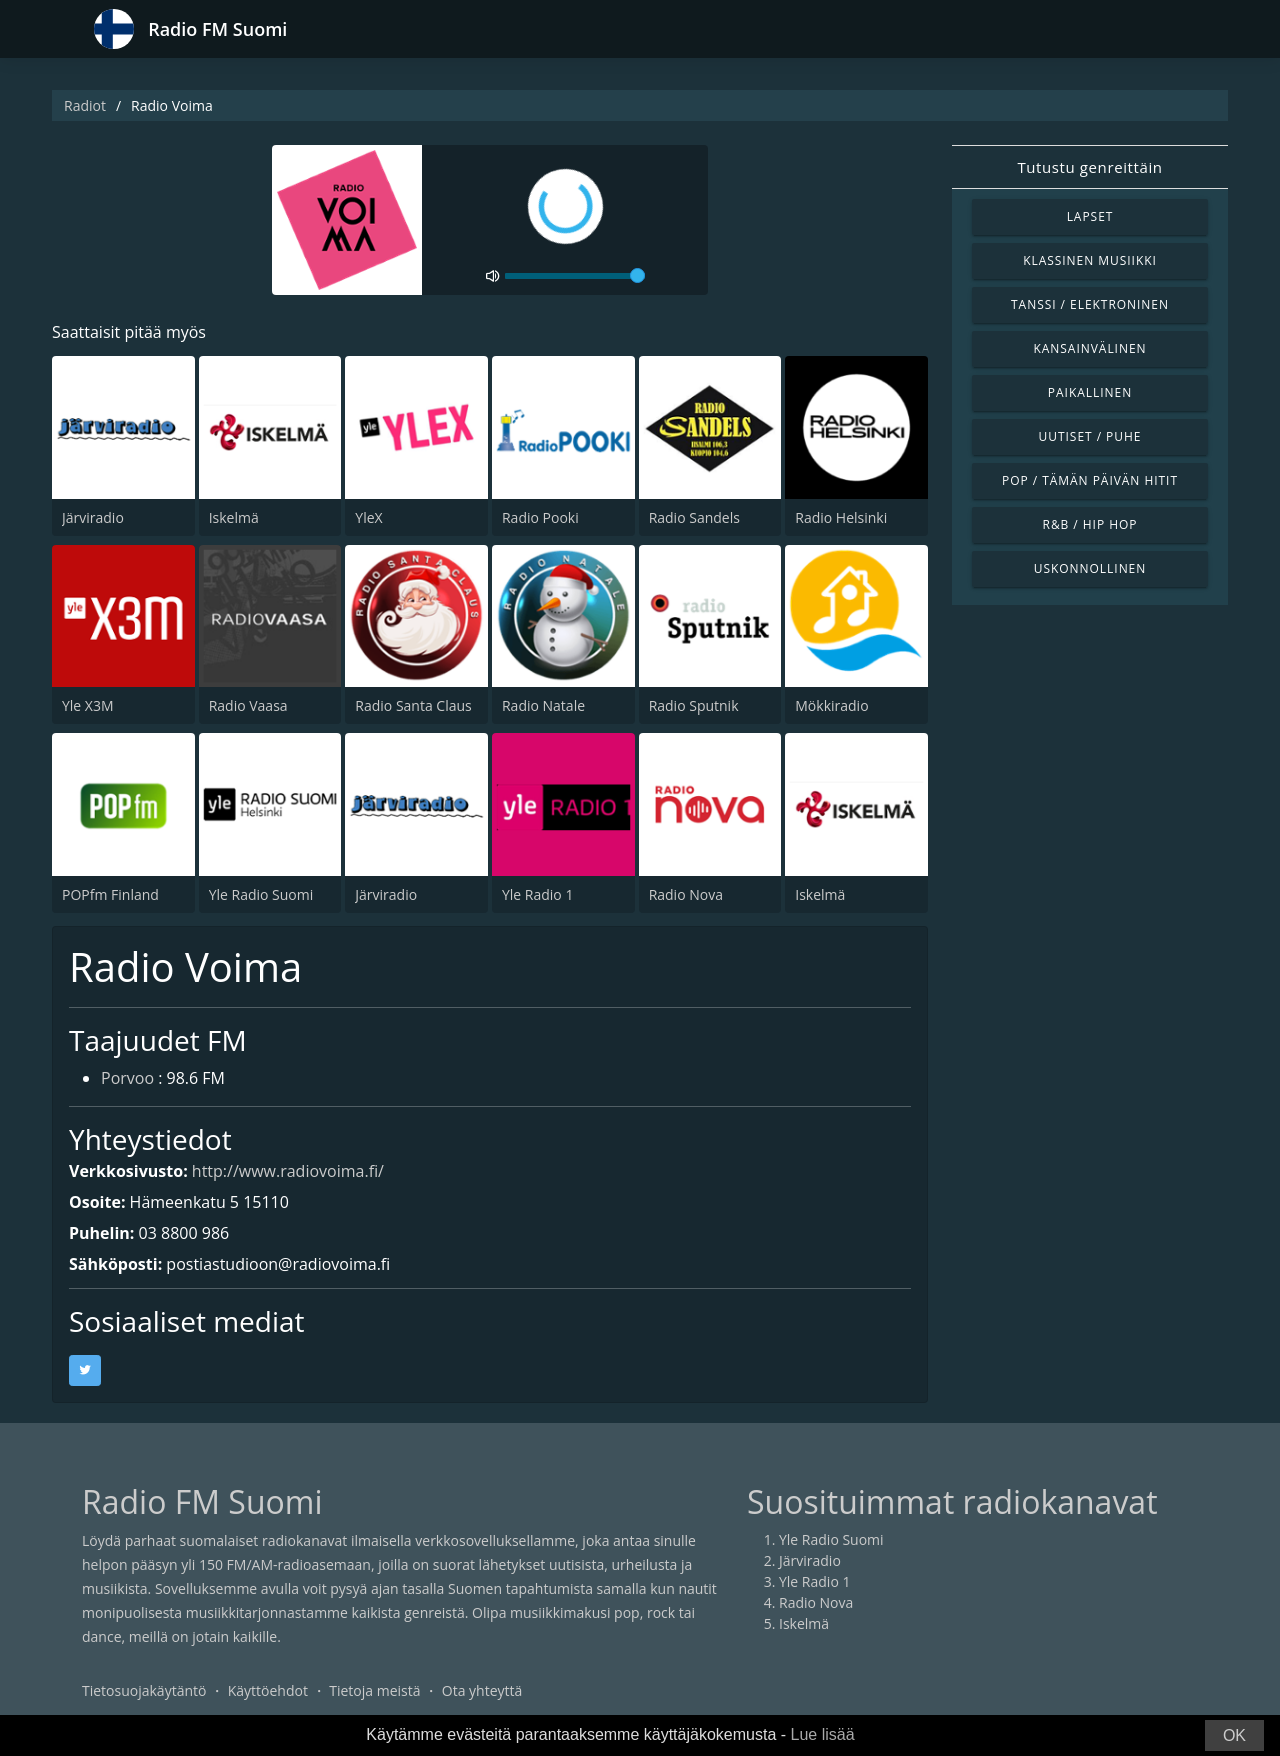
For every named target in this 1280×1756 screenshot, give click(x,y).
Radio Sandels (694, 517)
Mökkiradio (831, 705)
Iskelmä (234, 517)
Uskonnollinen (1090, 568)
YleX (368, 517)
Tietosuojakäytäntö (144, 1690)
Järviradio (93, 517)
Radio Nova (686, 894)
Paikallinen (1090, 392)
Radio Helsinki (841, 517)
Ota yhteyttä (482, 1690)
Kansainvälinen (1089, 348)
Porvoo (127, 1078)
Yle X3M (88, 705)
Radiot (85, 105)
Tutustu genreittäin (1089, 167)
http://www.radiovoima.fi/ (288, 1171)
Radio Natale (543, 705)
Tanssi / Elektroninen (1090, 304)
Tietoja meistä (374, 1690)
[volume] (575, 276)
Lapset (1090, 216)
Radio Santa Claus (413, 705)
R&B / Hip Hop (1090, 524)
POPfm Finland (110, 894)
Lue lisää (823, 1734)
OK (1234, 1735)
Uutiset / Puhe (1090, 436)
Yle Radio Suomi (261, 894)
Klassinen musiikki (1090, 260)
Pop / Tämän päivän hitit (1090, 480)
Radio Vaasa (248, 705)
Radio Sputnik (694, 705)
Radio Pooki (540, 517)
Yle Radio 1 (537, 894)
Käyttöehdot (268, 1690)
